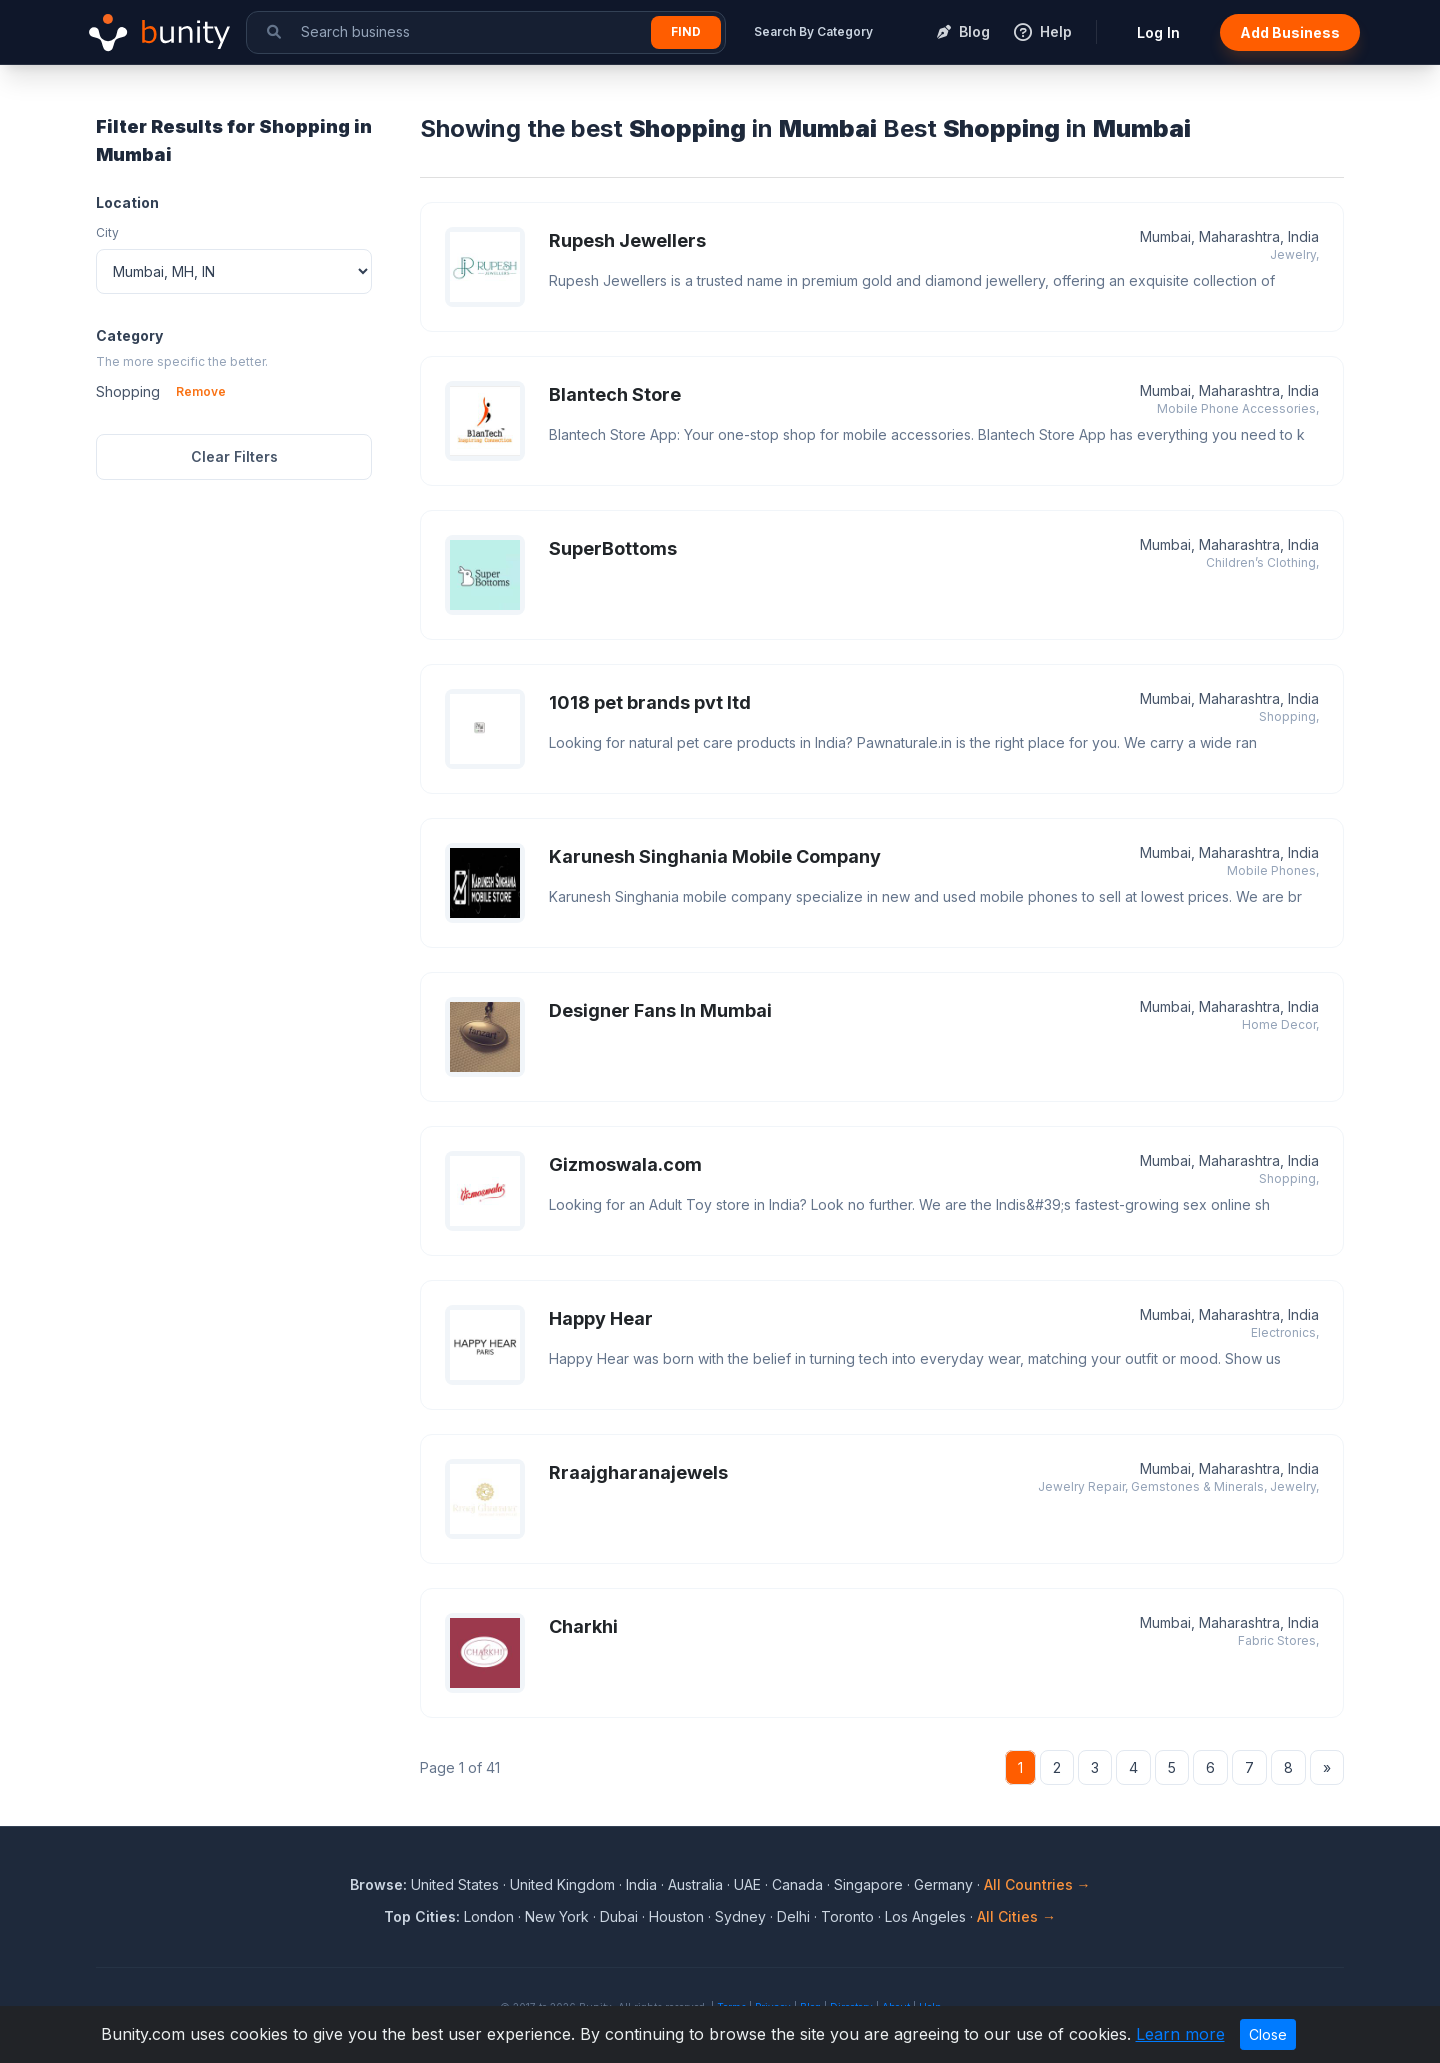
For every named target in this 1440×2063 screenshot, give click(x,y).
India (641, 1884)
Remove (201, 391)
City (107, 232)
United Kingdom (562, 1884)
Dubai (619, 1916)
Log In (1158, 32)
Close (1268, 2034)
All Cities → (1016, 1916)
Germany (943, 1884)
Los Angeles (925, 1916)
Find (686, 31)
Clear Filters (234, 456)
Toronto (847, 1916)
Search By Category (813, 31)
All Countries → (1037, 1884)
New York (557, 1916)
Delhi (793, 1916)
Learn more (1180, 2034)
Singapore (868, 1884)
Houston (676, 1916)
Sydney (740, 1916)
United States (455, 1884)
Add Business (1290, 32)
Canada (797, 1884)
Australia (695, 1884)
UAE (747, 1884)
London (489, 1916)
